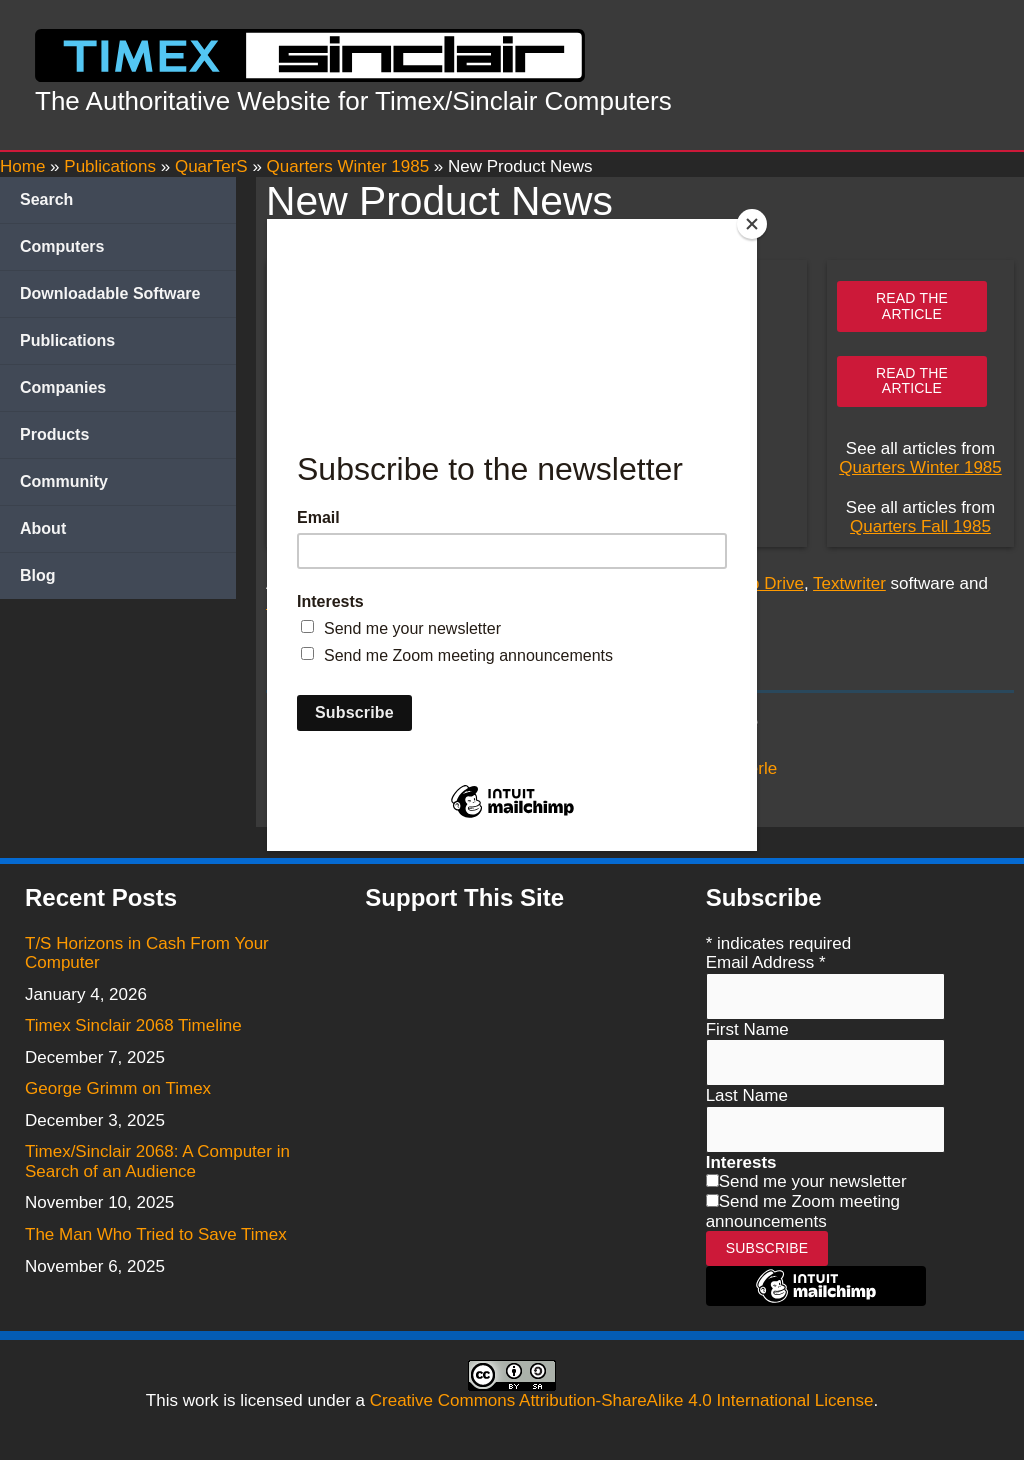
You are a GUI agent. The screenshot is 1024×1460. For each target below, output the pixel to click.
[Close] (752, 224)
